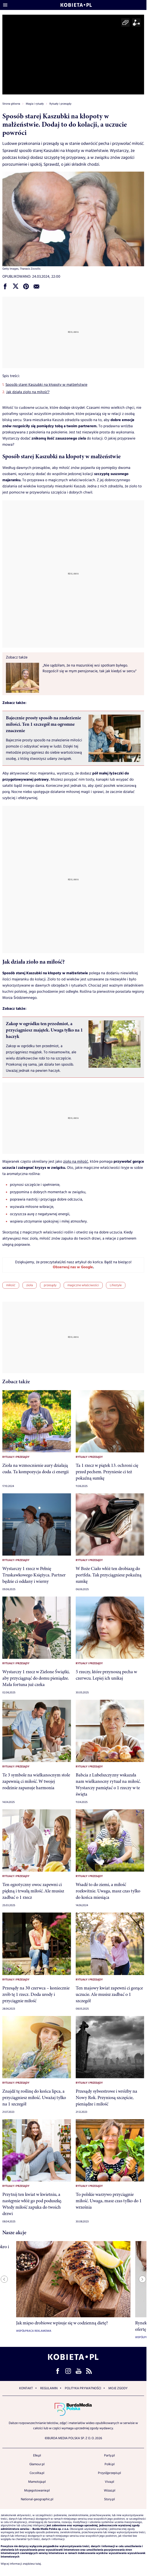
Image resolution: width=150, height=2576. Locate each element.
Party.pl (109, 2455)
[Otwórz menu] (5, 5)
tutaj (38, 2564)
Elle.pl (37, 2455)
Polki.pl (110, 2464)
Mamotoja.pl (37, 2481)
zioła (29, 1285)
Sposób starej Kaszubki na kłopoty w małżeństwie (46, 384)
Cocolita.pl (37, 2473)
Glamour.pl (36, 2464)
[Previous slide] (4, 2279)
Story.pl (109, 2499)
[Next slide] (142, 2279)
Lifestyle (116, 1285)
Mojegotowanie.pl (37, 2490)
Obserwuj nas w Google (73, 1267)
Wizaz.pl (109, 2490)
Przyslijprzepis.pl (109, 2473)
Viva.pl (109, 2481)
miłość (10, 1285)
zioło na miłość (75, 1161)
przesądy (50, 1285)
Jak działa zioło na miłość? (27, 392)
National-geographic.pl (37, 2499)
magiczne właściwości (83, 1285)
